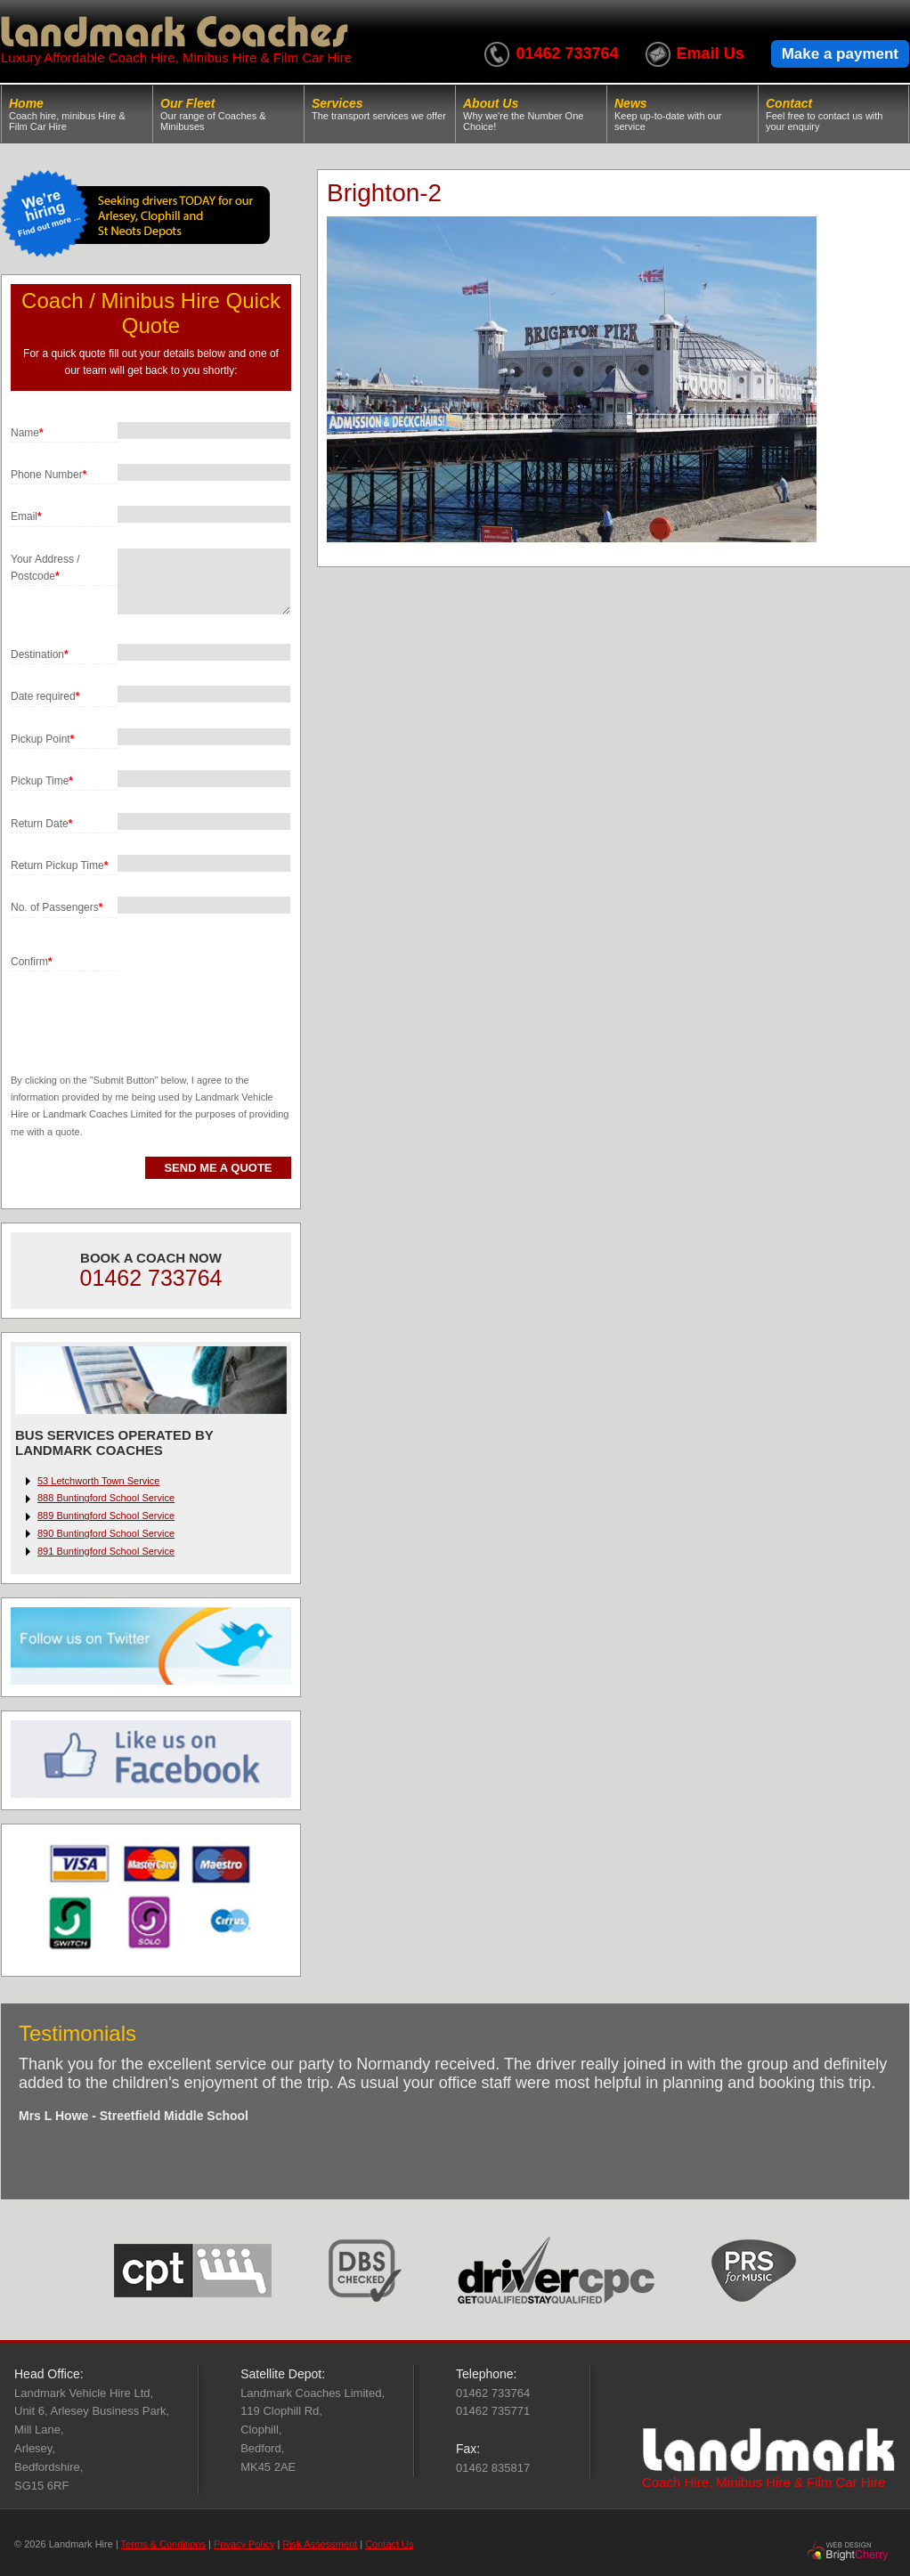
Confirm (32, 961)
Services (380, 108)
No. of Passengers (56, 907)
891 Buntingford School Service (106, 1551)
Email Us (710, 53)
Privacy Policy (244, 2544)
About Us (531, 114)
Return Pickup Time (59, 865)
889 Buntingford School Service (106, 1515)
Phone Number (48, 474)
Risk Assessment (319, 2544)
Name (27, 433)
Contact (833, 114)
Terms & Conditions (163, 2544)
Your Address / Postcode (45, 567)
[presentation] (146, 1006)
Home (77, 114)
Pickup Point (42, 739)
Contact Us (389, 2544)
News (682, 114)
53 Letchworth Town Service (98, 1480)
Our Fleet (228, 114)
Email (26, 516)
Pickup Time (42, 781)
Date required (45, 696)
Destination (40, 654)
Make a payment (840, 53)
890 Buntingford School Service (106, 1533)
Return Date (41, 823)
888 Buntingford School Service (106, 1497)
